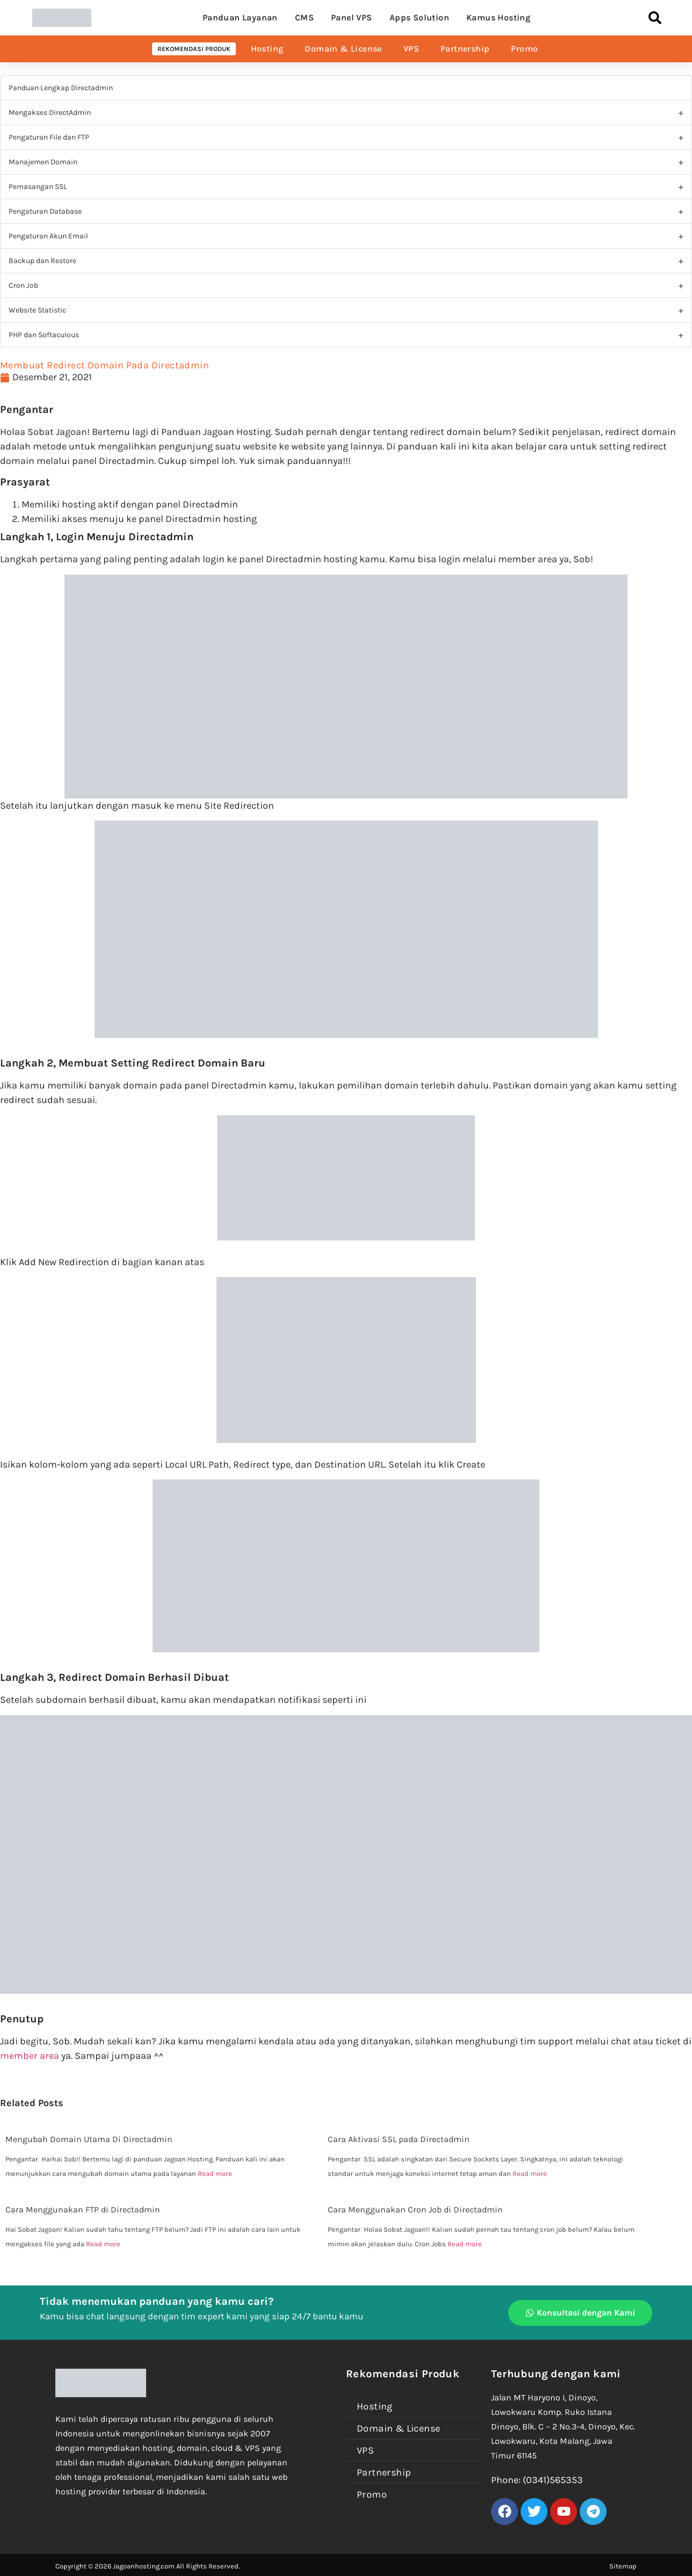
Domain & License (343, 48)
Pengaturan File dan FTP (49, 137)
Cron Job (23, 285)
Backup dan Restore (42, 260)
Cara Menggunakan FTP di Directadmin (82, 2209)
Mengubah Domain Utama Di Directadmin (88, 2139)
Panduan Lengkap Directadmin (61, 87)
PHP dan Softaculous (44, 334)
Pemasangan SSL (38, 186)
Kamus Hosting (498, 17)
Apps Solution (419, 17)
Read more (215, 2173)
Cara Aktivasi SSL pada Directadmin (399, 2139)
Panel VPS (351, 17)
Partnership (465, 48)
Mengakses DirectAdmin (50, 112)
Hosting (267, 48)
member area (29, 2056)
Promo (524, 48)
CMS (304, 17)
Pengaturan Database (45, 211)
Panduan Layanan (240, 17)
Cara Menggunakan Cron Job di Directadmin (415, 2209)
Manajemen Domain (43, 161)
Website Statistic (37, 310)
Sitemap (623, 2566)
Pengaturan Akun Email (48, 236)
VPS (411, 48)
